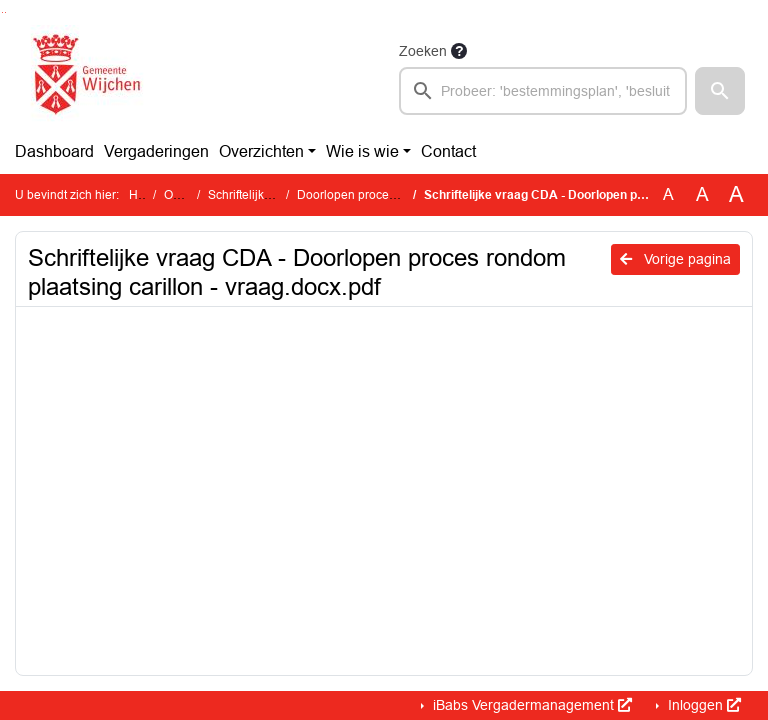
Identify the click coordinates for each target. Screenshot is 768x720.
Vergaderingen (156, 151)
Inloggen (702, 705)
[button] (720, 91)
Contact (448, 151)
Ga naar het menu (5, 12)
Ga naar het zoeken (2, 12)
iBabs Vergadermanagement (530, 705)
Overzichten (261, 151)
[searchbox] (543, 91)
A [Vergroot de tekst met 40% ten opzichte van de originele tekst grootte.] (736, 195)
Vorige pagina (675, 259)
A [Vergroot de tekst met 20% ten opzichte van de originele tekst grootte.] (702, 194)
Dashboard (54, 151)
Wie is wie (362, 151)
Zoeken (423, 51)
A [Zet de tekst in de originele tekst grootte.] (668, 194)
